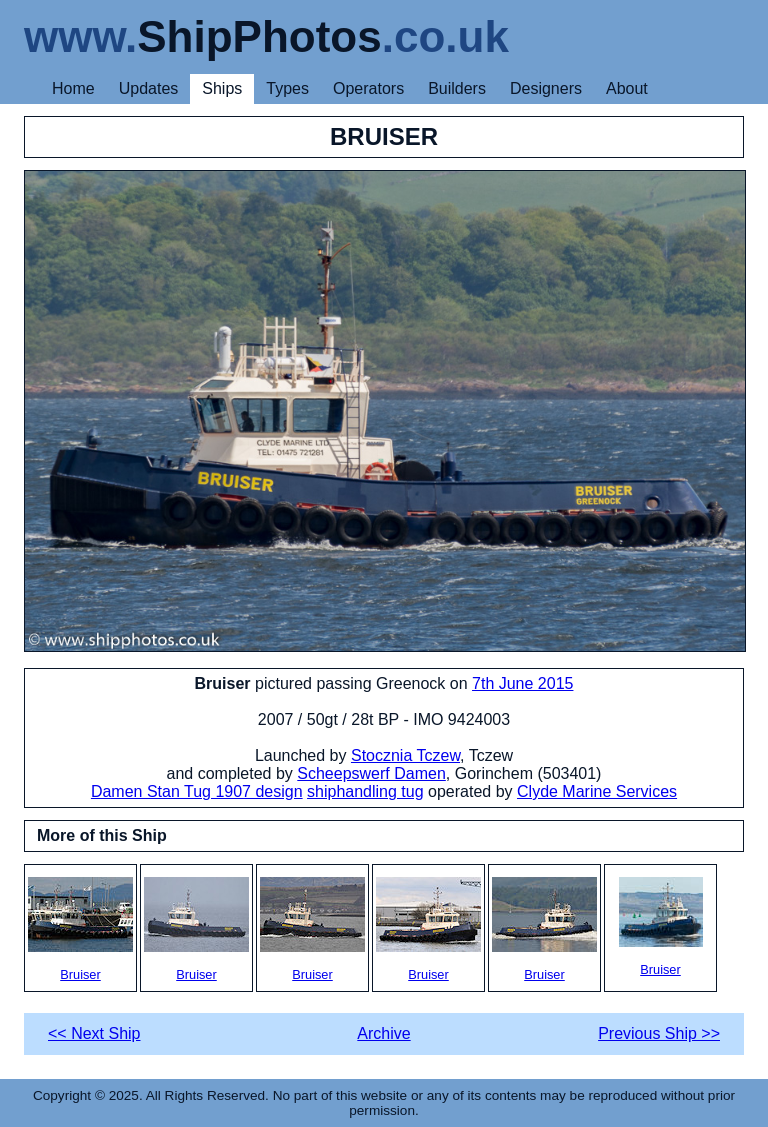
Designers (546, 88)
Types (287, 88)
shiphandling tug (365, 791)
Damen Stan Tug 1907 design (197, 791)
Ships (222, 88)
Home (73, 88)
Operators (368, 88)
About (627, 88)
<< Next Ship (94, 1033)
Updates (149, 88)
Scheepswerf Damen (371, 773)
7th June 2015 (522, 683)
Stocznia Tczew (405, 755)
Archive (383, 1033)
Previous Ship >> (659, 1033)
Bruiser (80, 929)
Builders (457, 88)
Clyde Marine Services (597, 791)
